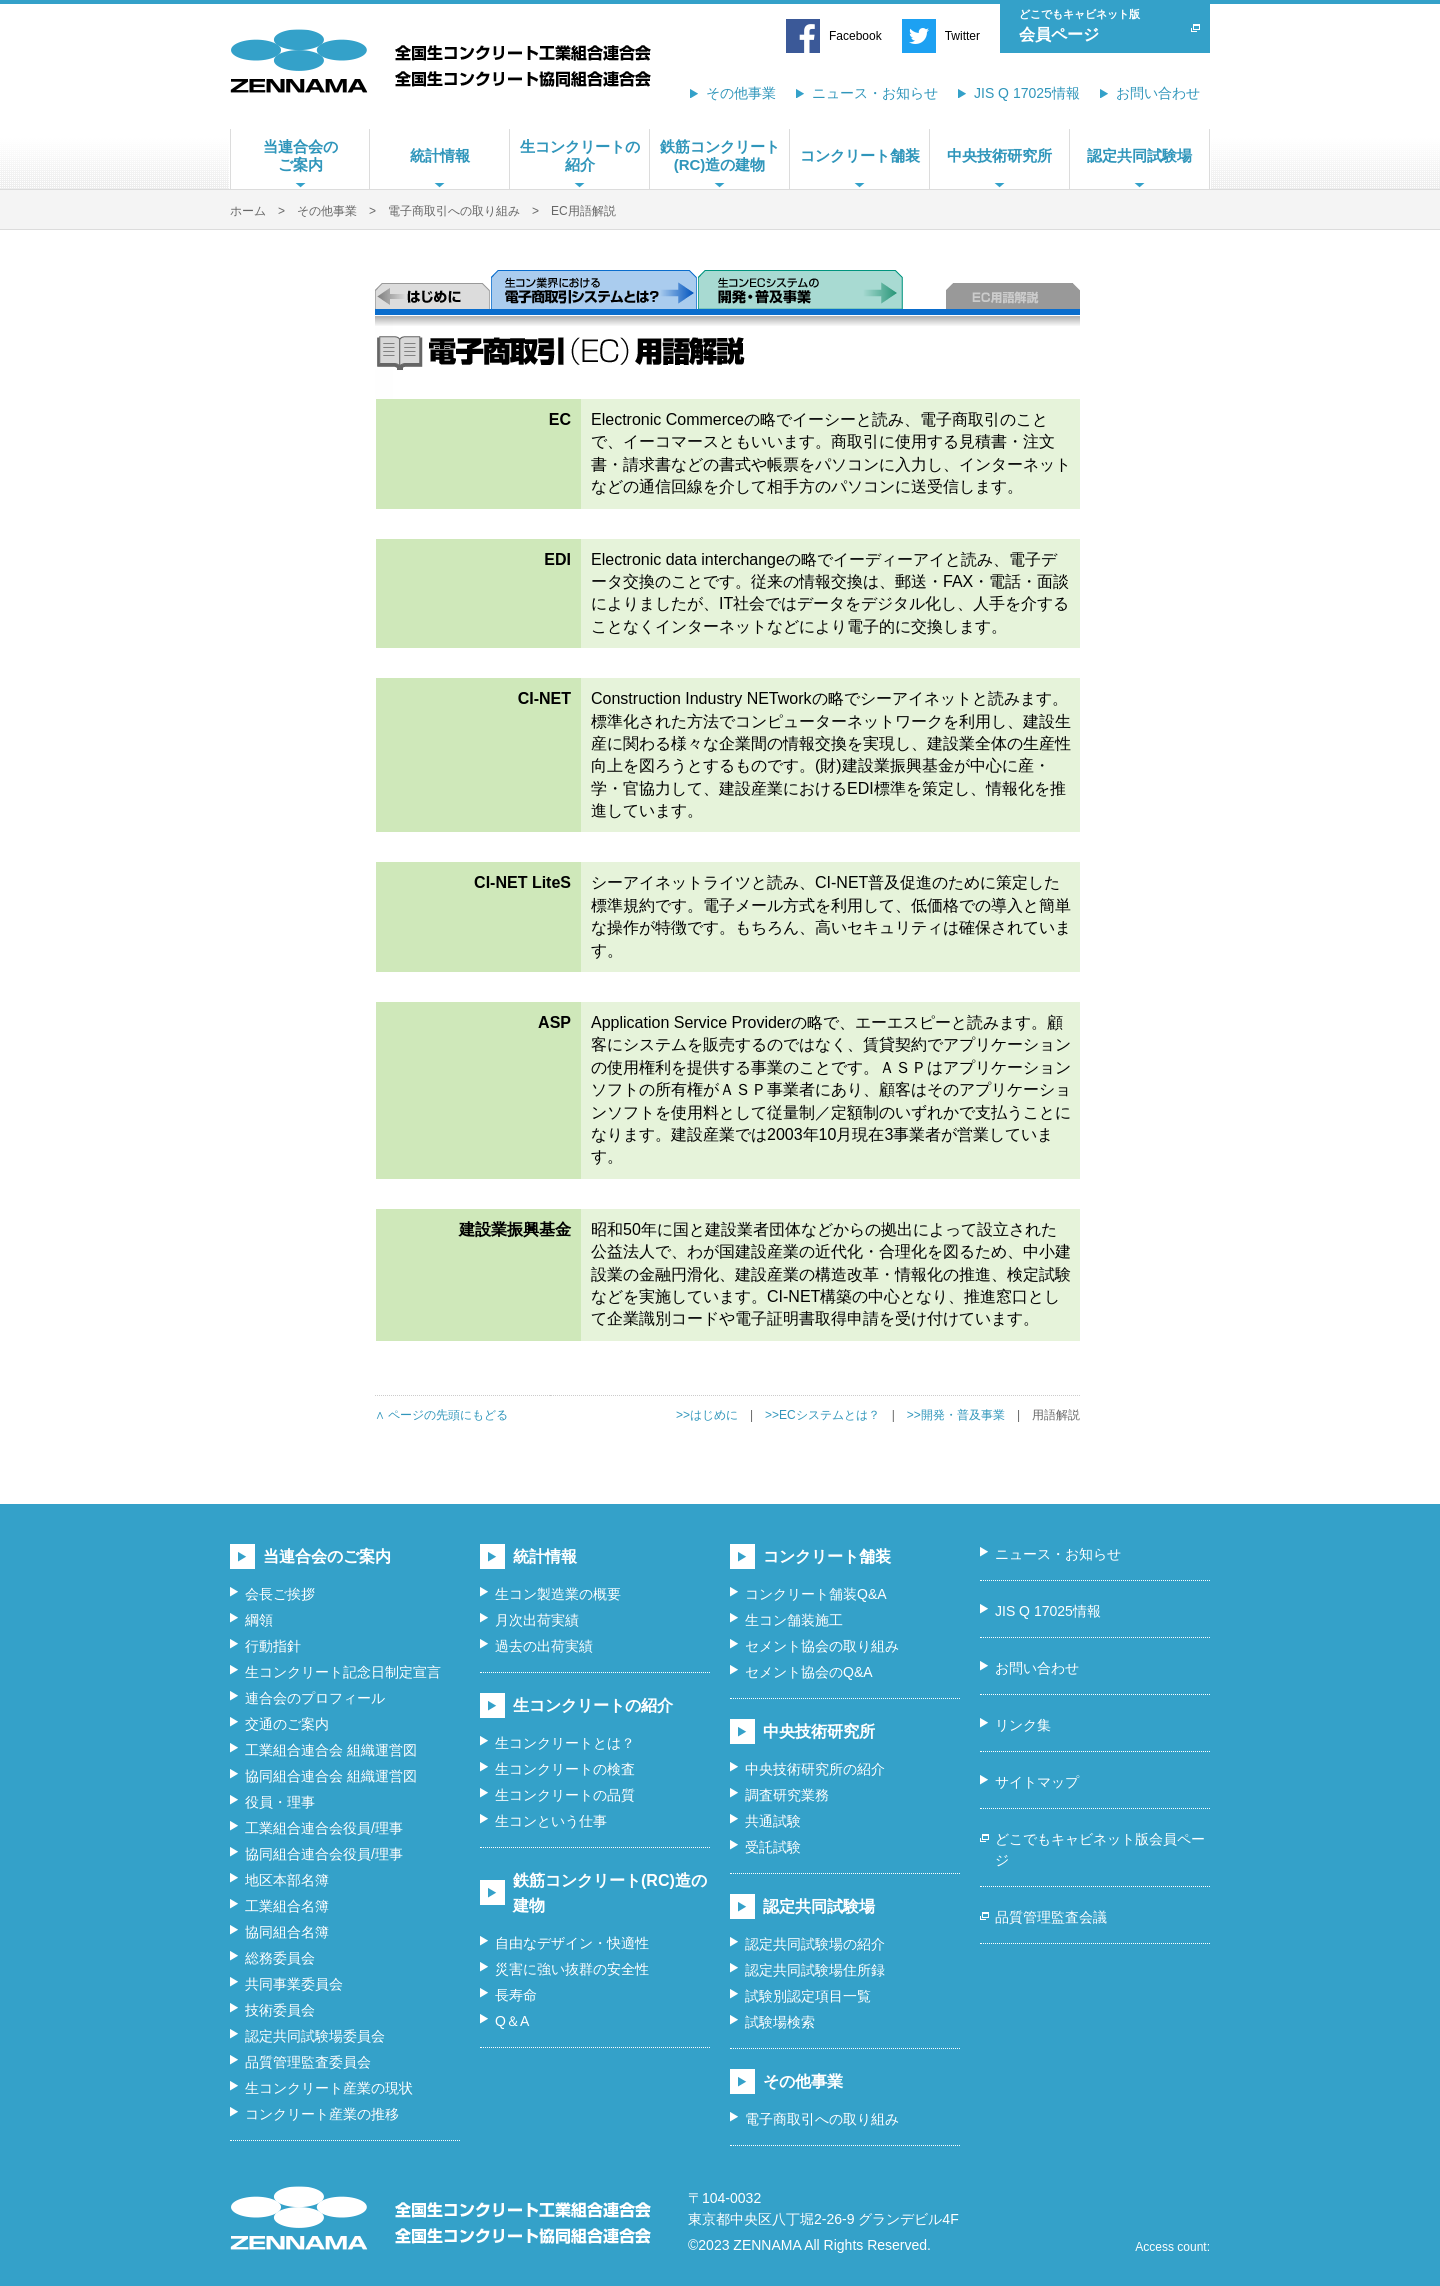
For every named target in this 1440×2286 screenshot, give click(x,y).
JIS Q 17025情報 (1027, 93)
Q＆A (512, 2021)
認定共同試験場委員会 (315, 2036)
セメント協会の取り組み (822, 1646)
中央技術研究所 (999, 155)
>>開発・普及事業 (956, 1415)
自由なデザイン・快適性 (572, 1943)
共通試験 (773, 1821)
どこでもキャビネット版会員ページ (1100, 1849)
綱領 (259, 1620)
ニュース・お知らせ (875, 93)
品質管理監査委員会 (308, 2062)
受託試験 (773, 1847)
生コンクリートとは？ (565, 1743)
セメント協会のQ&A (809, 1672)
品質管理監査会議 (1051, 1917)
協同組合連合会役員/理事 (324, 1854)
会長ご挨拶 (280, 1594)
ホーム (248, 211)
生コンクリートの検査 (565, 1769)
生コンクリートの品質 (565, 1795)
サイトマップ (1037, 1782)
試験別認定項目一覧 (808, 1996)
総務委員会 (280, 1958)
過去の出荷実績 (544, 1646)
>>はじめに (707, 1415)
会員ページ (1101, 23)
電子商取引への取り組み (454, 211)
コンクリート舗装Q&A (816, 1594)
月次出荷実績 (537, 1620)
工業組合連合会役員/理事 (324, 1828)
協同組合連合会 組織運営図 (331, 1776)
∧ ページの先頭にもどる (441, 1415)
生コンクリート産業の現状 (329, 2088)
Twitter (962, 36)
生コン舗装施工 (794, 1620)
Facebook (855, 36)
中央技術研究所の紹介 (815, 1769)
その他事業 (741, 93)
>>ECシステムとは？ (822, 1415)
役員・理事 (280, 1802)
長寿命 (516, 1995)
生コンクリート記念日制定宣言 (343, 1672)
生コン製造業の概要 (558, 1594)
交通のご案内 (287, 1724)
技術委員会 (280, 2010)
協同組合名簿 (287, 1932)
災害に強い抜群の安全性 (572, 1969)
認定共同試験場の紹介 (815, 1944)
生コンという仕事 (551, 1821)
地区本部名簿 (287, 1880)
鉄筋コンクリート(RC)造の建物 (720, 155)
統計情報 (440, 155)
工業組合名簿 (287, 1906)
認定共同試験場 (1139, 155)
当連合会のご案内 (300, 155)
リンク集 (1023, 1725)
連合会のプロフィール (315, 1698)
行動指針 (273, 1646)
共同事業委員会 (294, 1984)
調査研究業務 (787, 1795)
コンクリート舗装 (860, 155)
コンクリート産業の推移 (322, 2114)
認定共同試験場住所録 (815, 1970)
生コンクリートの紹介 (580, 155)
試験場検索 (780, 2022)
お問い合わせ (1158, 93)
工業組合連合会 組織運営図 (331, 1750)
